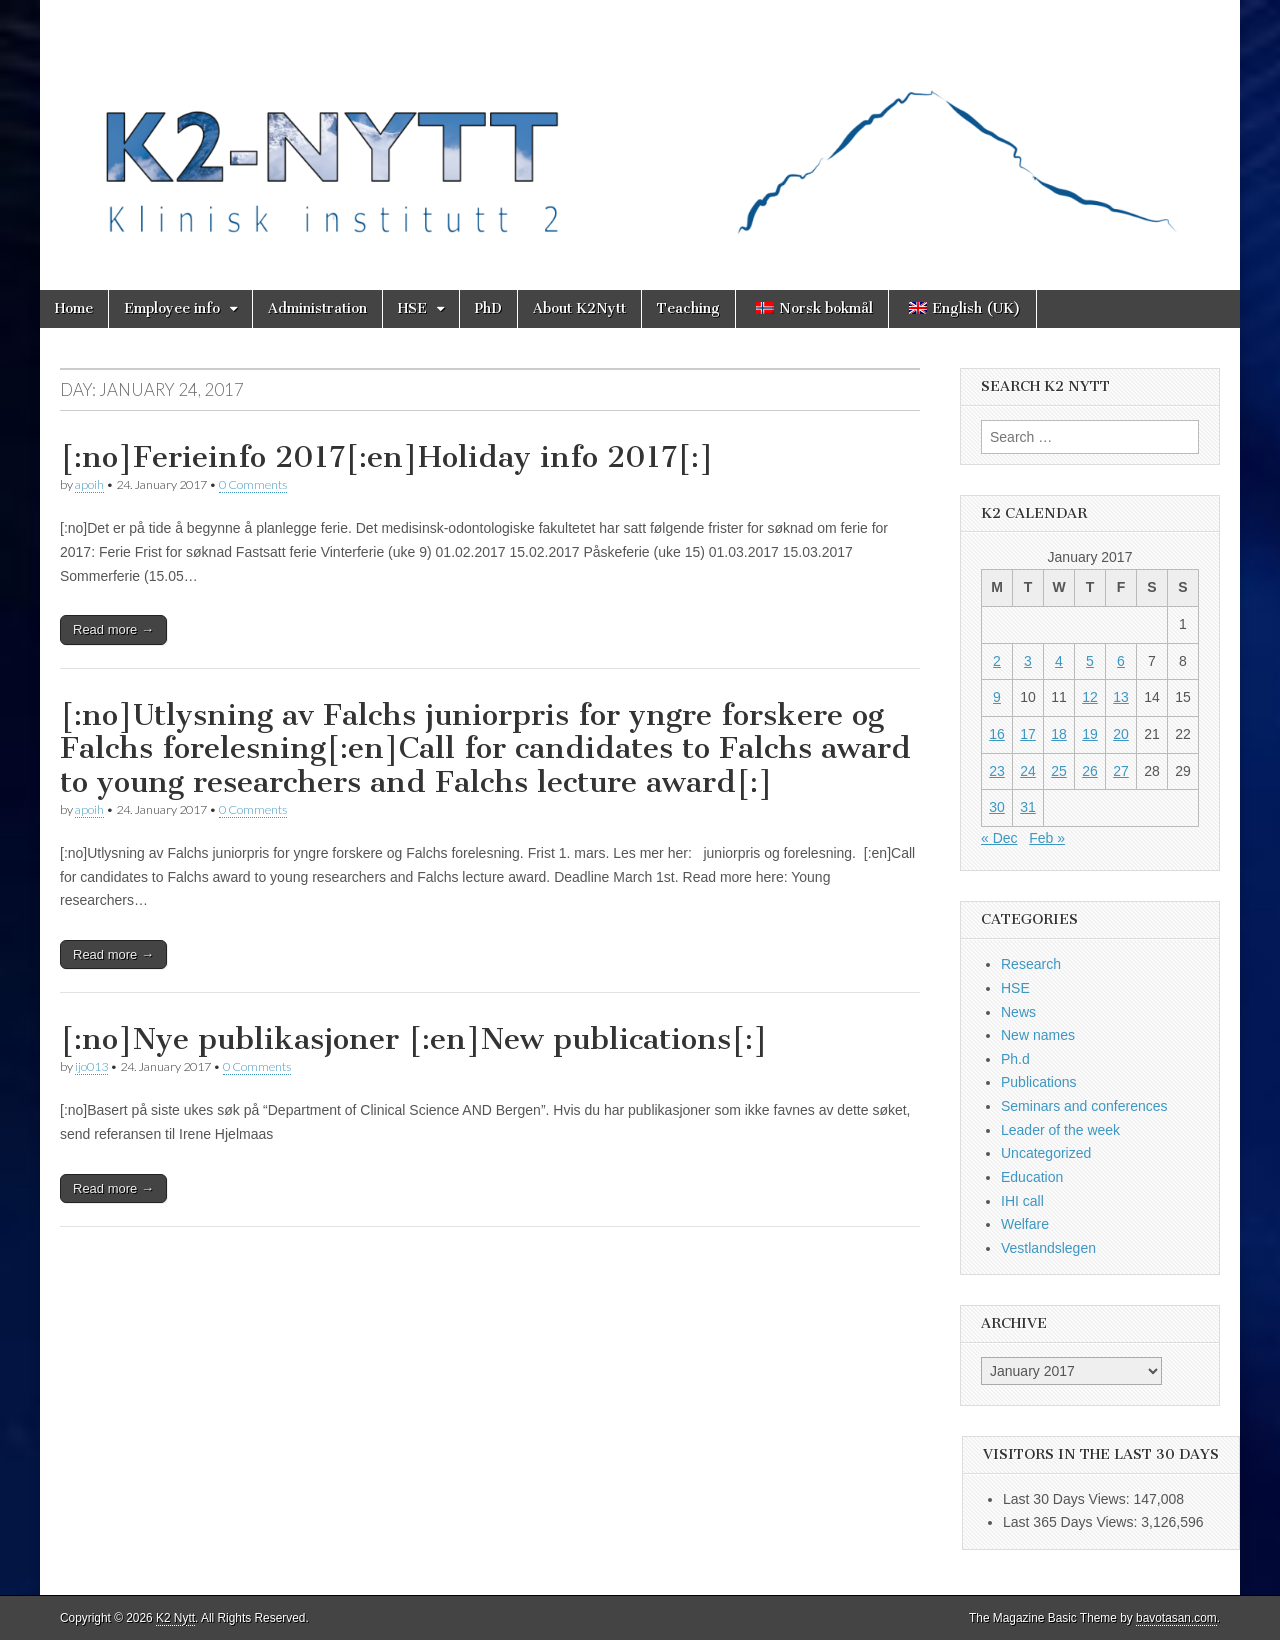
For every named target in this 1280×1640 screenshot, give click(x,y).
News (1018, 1012)
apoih (89, 484)
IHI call (1022, 1201)
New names (1038, 1035)
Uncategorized (1046, 1153)
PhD (488, 308)
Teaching (688, 308)
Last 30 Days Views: (1068, 1499)
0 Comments (253, 484)
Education (1032, 1177)
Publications (1039, 1082)
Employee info (172, 308)
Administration (317, 308)
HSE (412, 308)
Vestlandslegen (1048, 1248)
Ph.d (1015, 1059)
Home (74, 308)
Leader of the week (1060, 1130)
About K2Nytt (579, 308)
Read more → (113, 629)
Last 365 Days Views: (1072, 1522)
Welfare (1025, 1224)
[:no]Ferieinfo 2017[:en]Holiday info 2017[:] (387, 457)
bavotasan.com (1176, 1618)
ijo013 (91, 1066)
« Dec (999, 838)
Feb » (1047, 838)
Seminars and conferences (1084, 1106)
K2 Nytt (175, 1618)
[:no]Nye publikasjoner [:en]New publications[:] (414, 1039)
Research (1031, 964)
